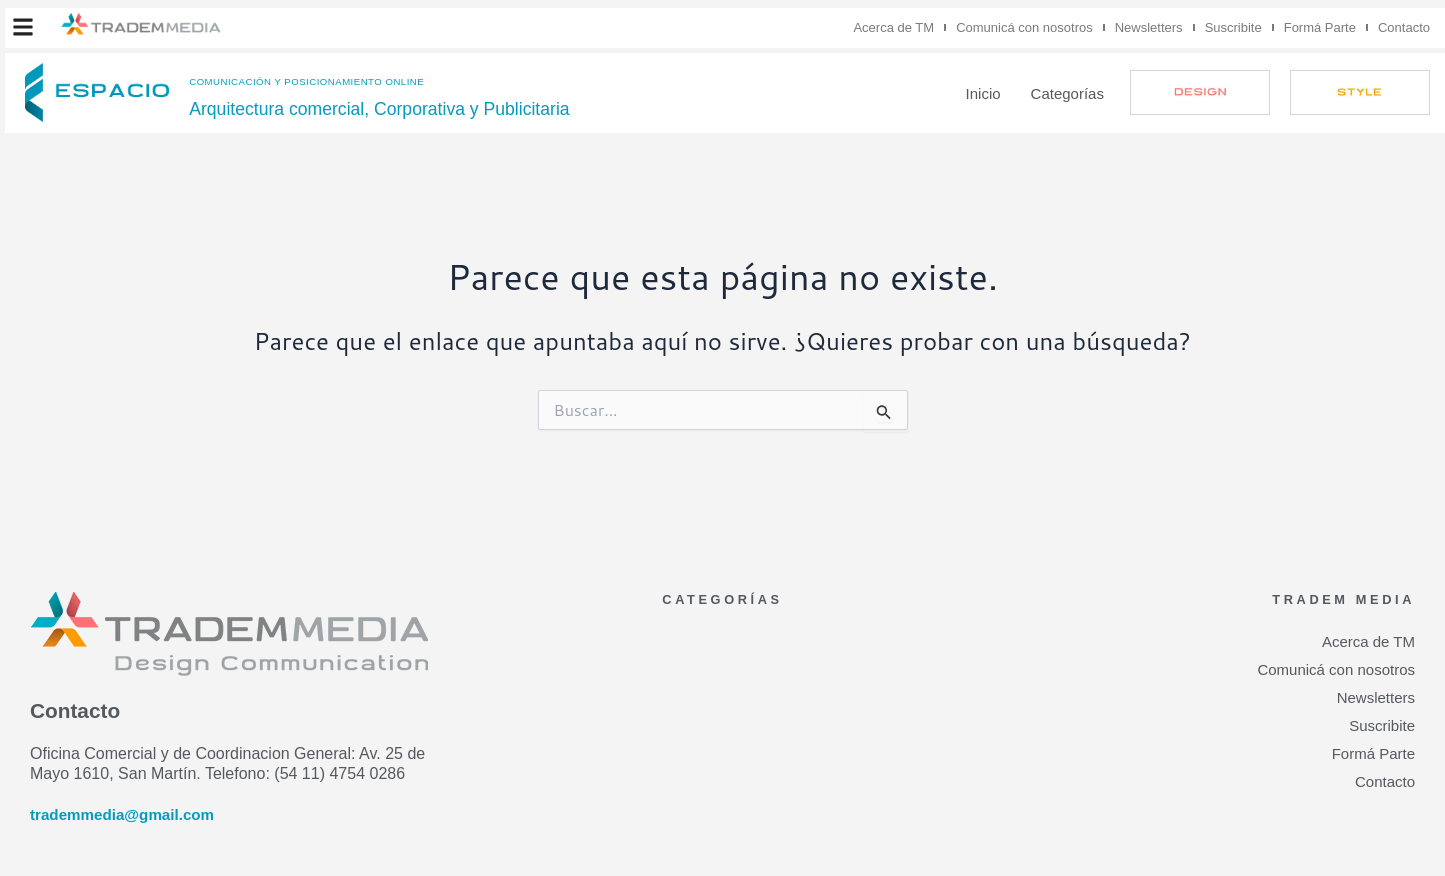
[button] (23, 27)
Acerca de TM (893, 27)
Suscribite (1233, 27)
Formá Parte (1320, 27)
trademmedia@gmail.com (127, 814)
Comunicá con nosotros (1024, 27)
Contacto (1404, 27)
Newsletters (1149, 27)
